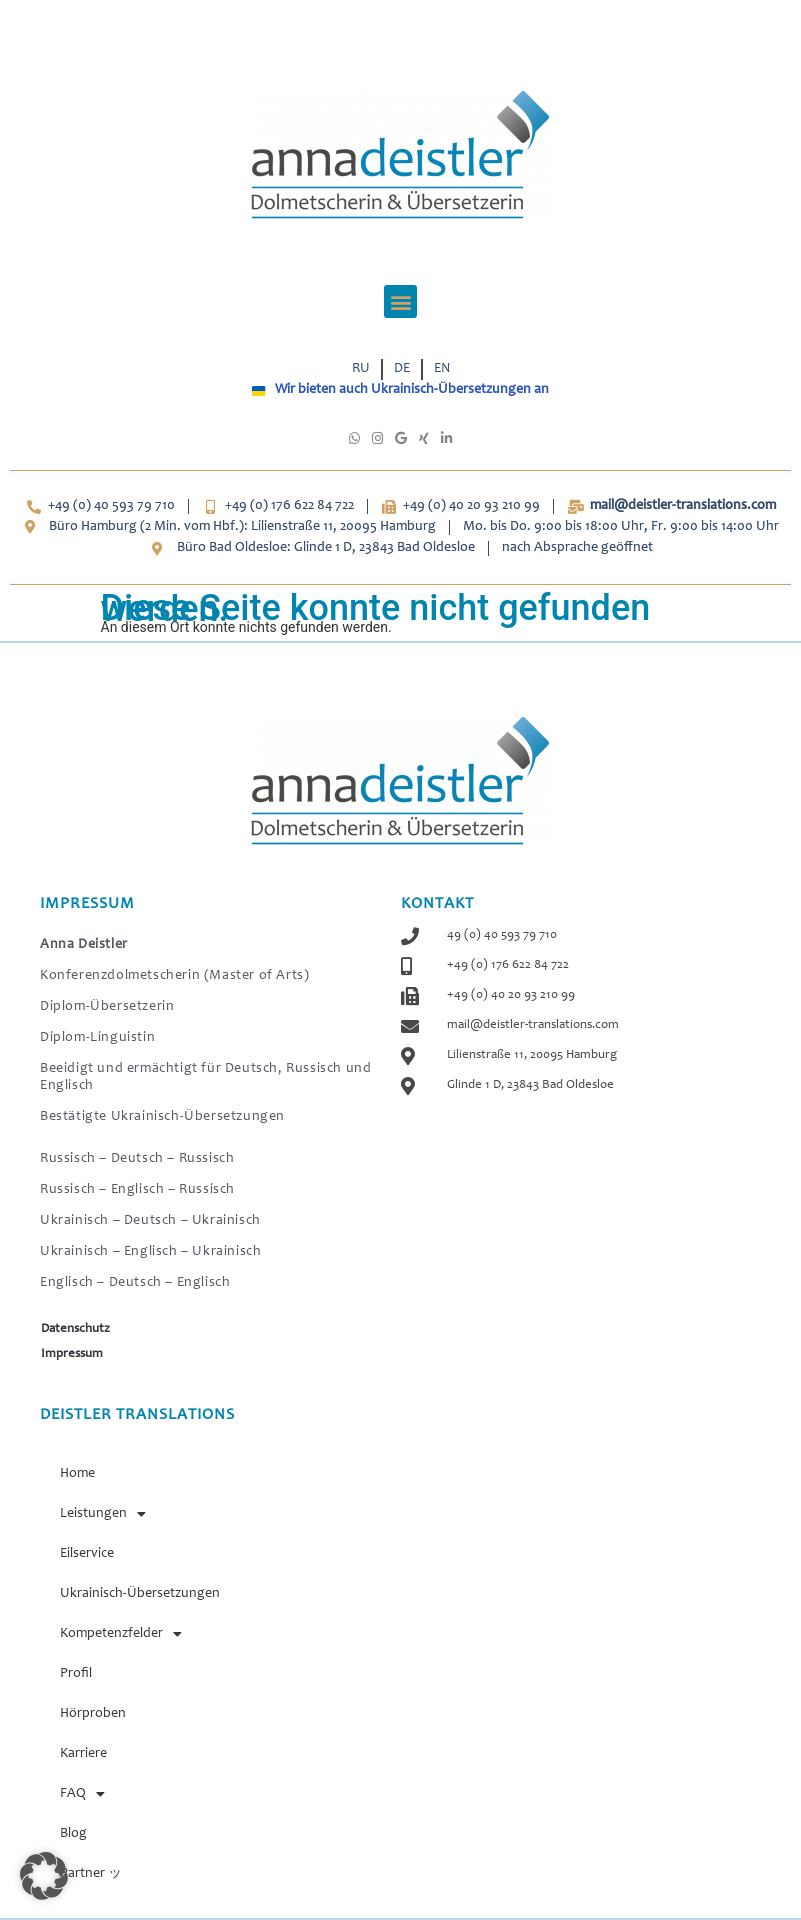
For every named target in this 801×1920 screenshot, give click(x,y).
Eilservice (87, 1554)
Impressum (72, 1354)
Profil (76, 1674)
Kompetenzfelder (121, 1634)
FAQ (82, 1794)
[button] (400, 301)
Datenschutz (75, 1329)
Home (77, 1474)
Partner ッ (91, 1874)
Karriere (83, 1754)
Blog (73, 1834)
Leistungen (103, 1514)
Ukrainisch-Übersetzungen (140, 1594)
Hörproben (93, 1714)
